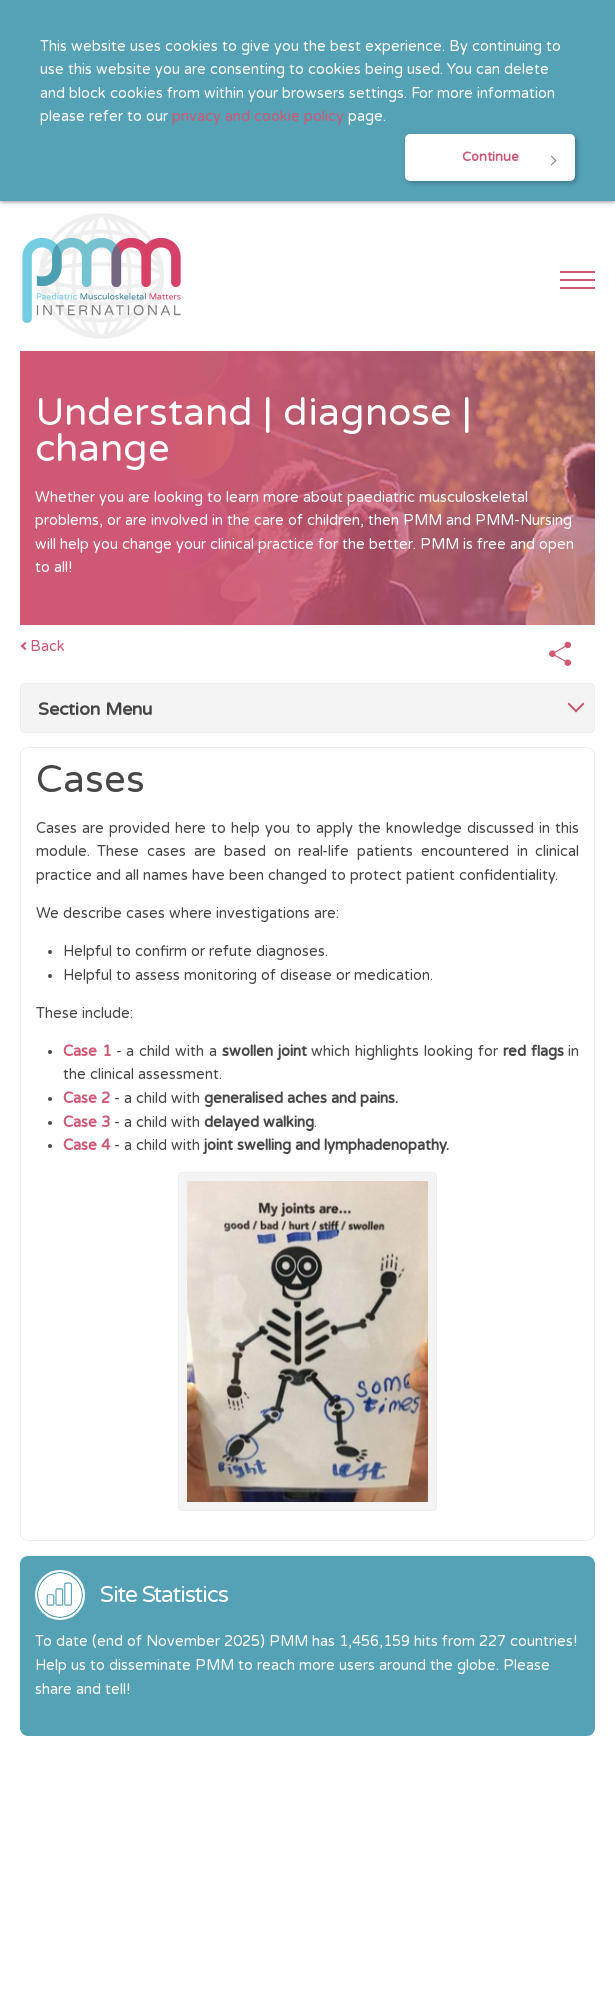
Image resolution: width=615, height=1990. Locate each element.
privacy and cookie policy (258, 116)
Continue (490, 157)
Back (47, 646)
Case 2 (86, 1098)
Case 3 (86, 1122)
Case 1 (87, 1051)
